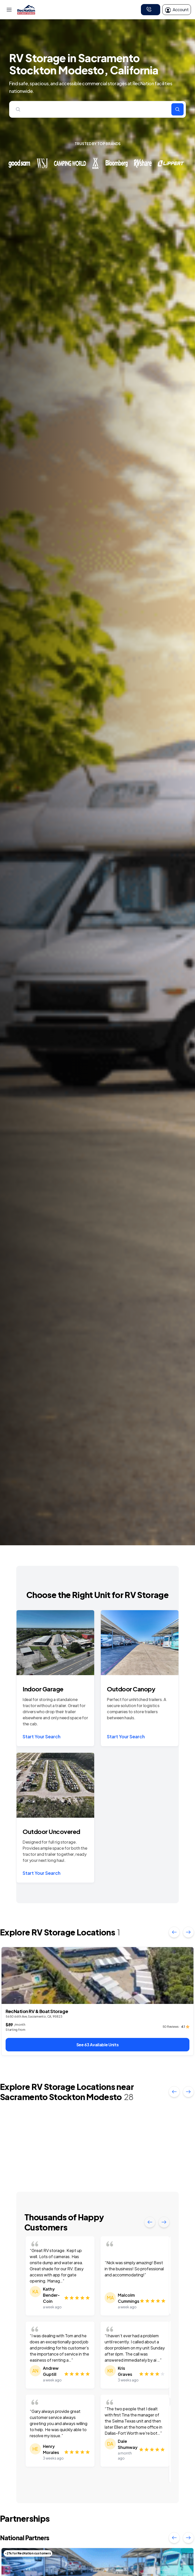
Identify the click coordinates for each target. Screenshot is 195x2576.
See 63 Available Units (97, 2044)
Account (177, 10)
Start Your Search (41, 1736)
